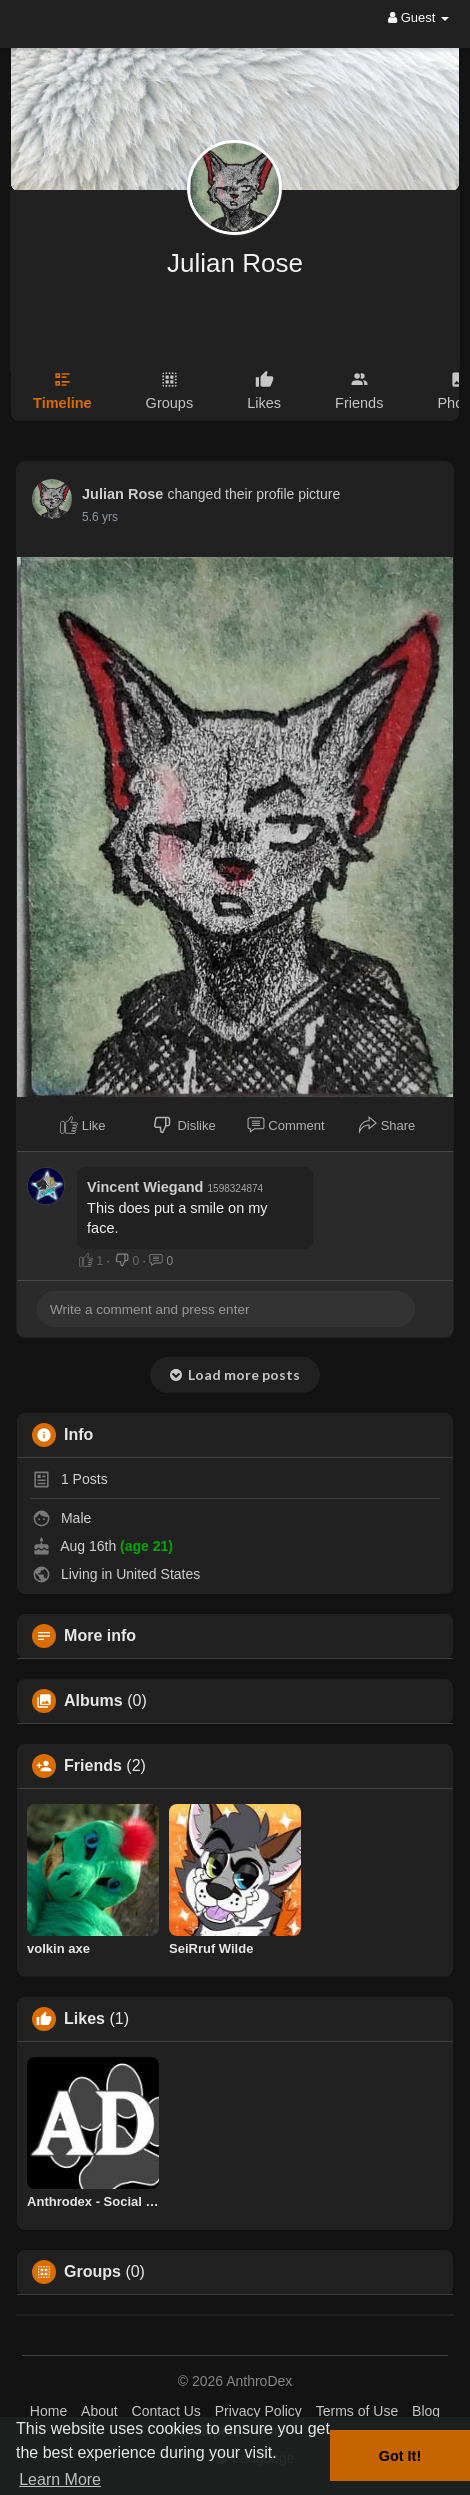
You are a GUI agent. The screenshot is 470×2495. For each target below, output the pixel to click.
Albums (93, 1701)
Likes (84, 2019)
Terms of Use (357, 2411)
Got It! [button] (400, 2456)
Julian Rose (235, 263)
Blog (426, 2411)
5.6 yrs (100, 517)
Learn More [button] (60, 2479)
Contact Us (166, 2411)
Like (82, 1125)
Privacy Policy (258, 2411)
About (99, 2411)
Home (48, 2411)
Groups (92, 2272)
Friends (93, 1766)
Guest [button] (418, 17)
